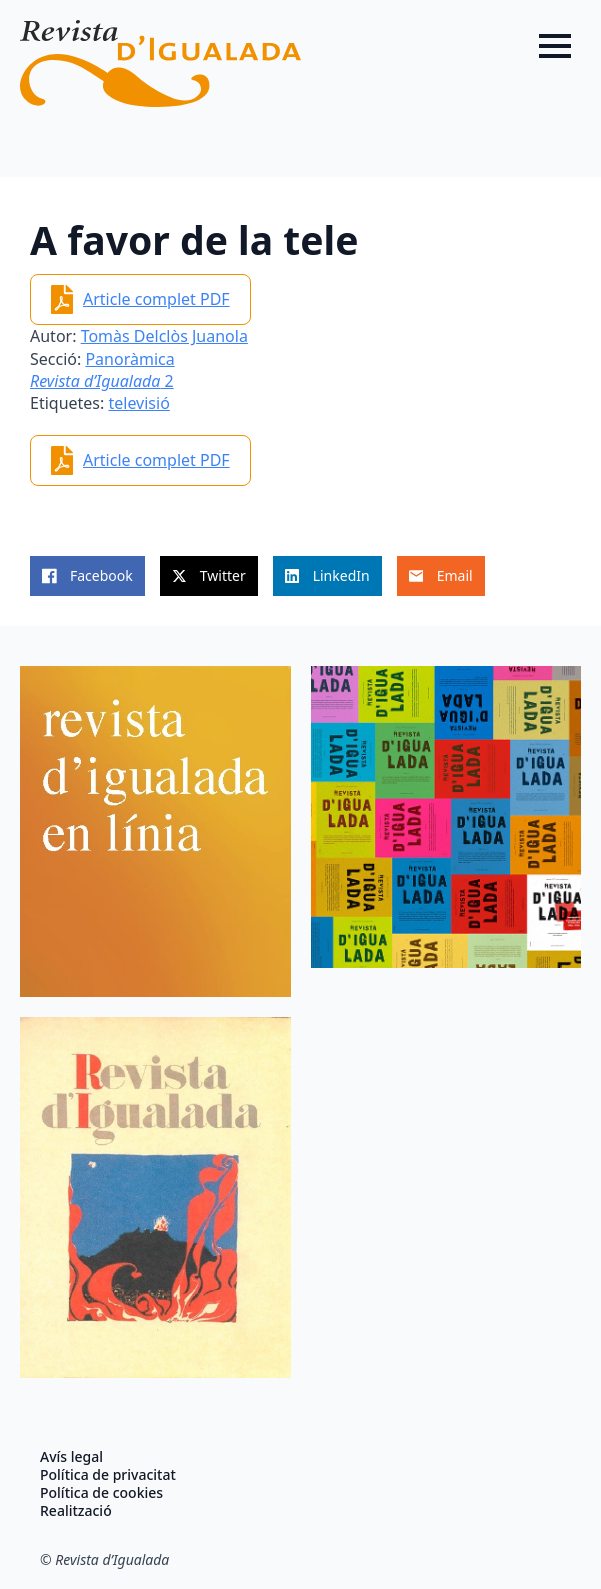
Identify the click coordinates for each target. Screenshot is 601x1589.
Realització (76, 1511)
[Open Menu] (555, 46)
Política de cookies (101, 1493)
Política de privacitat (108, 1475)
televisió (138, 403)
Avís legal (71, 1457)
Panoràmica (129, 359)
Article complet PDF (156, 299)
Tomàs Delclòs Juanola (164, 336)
